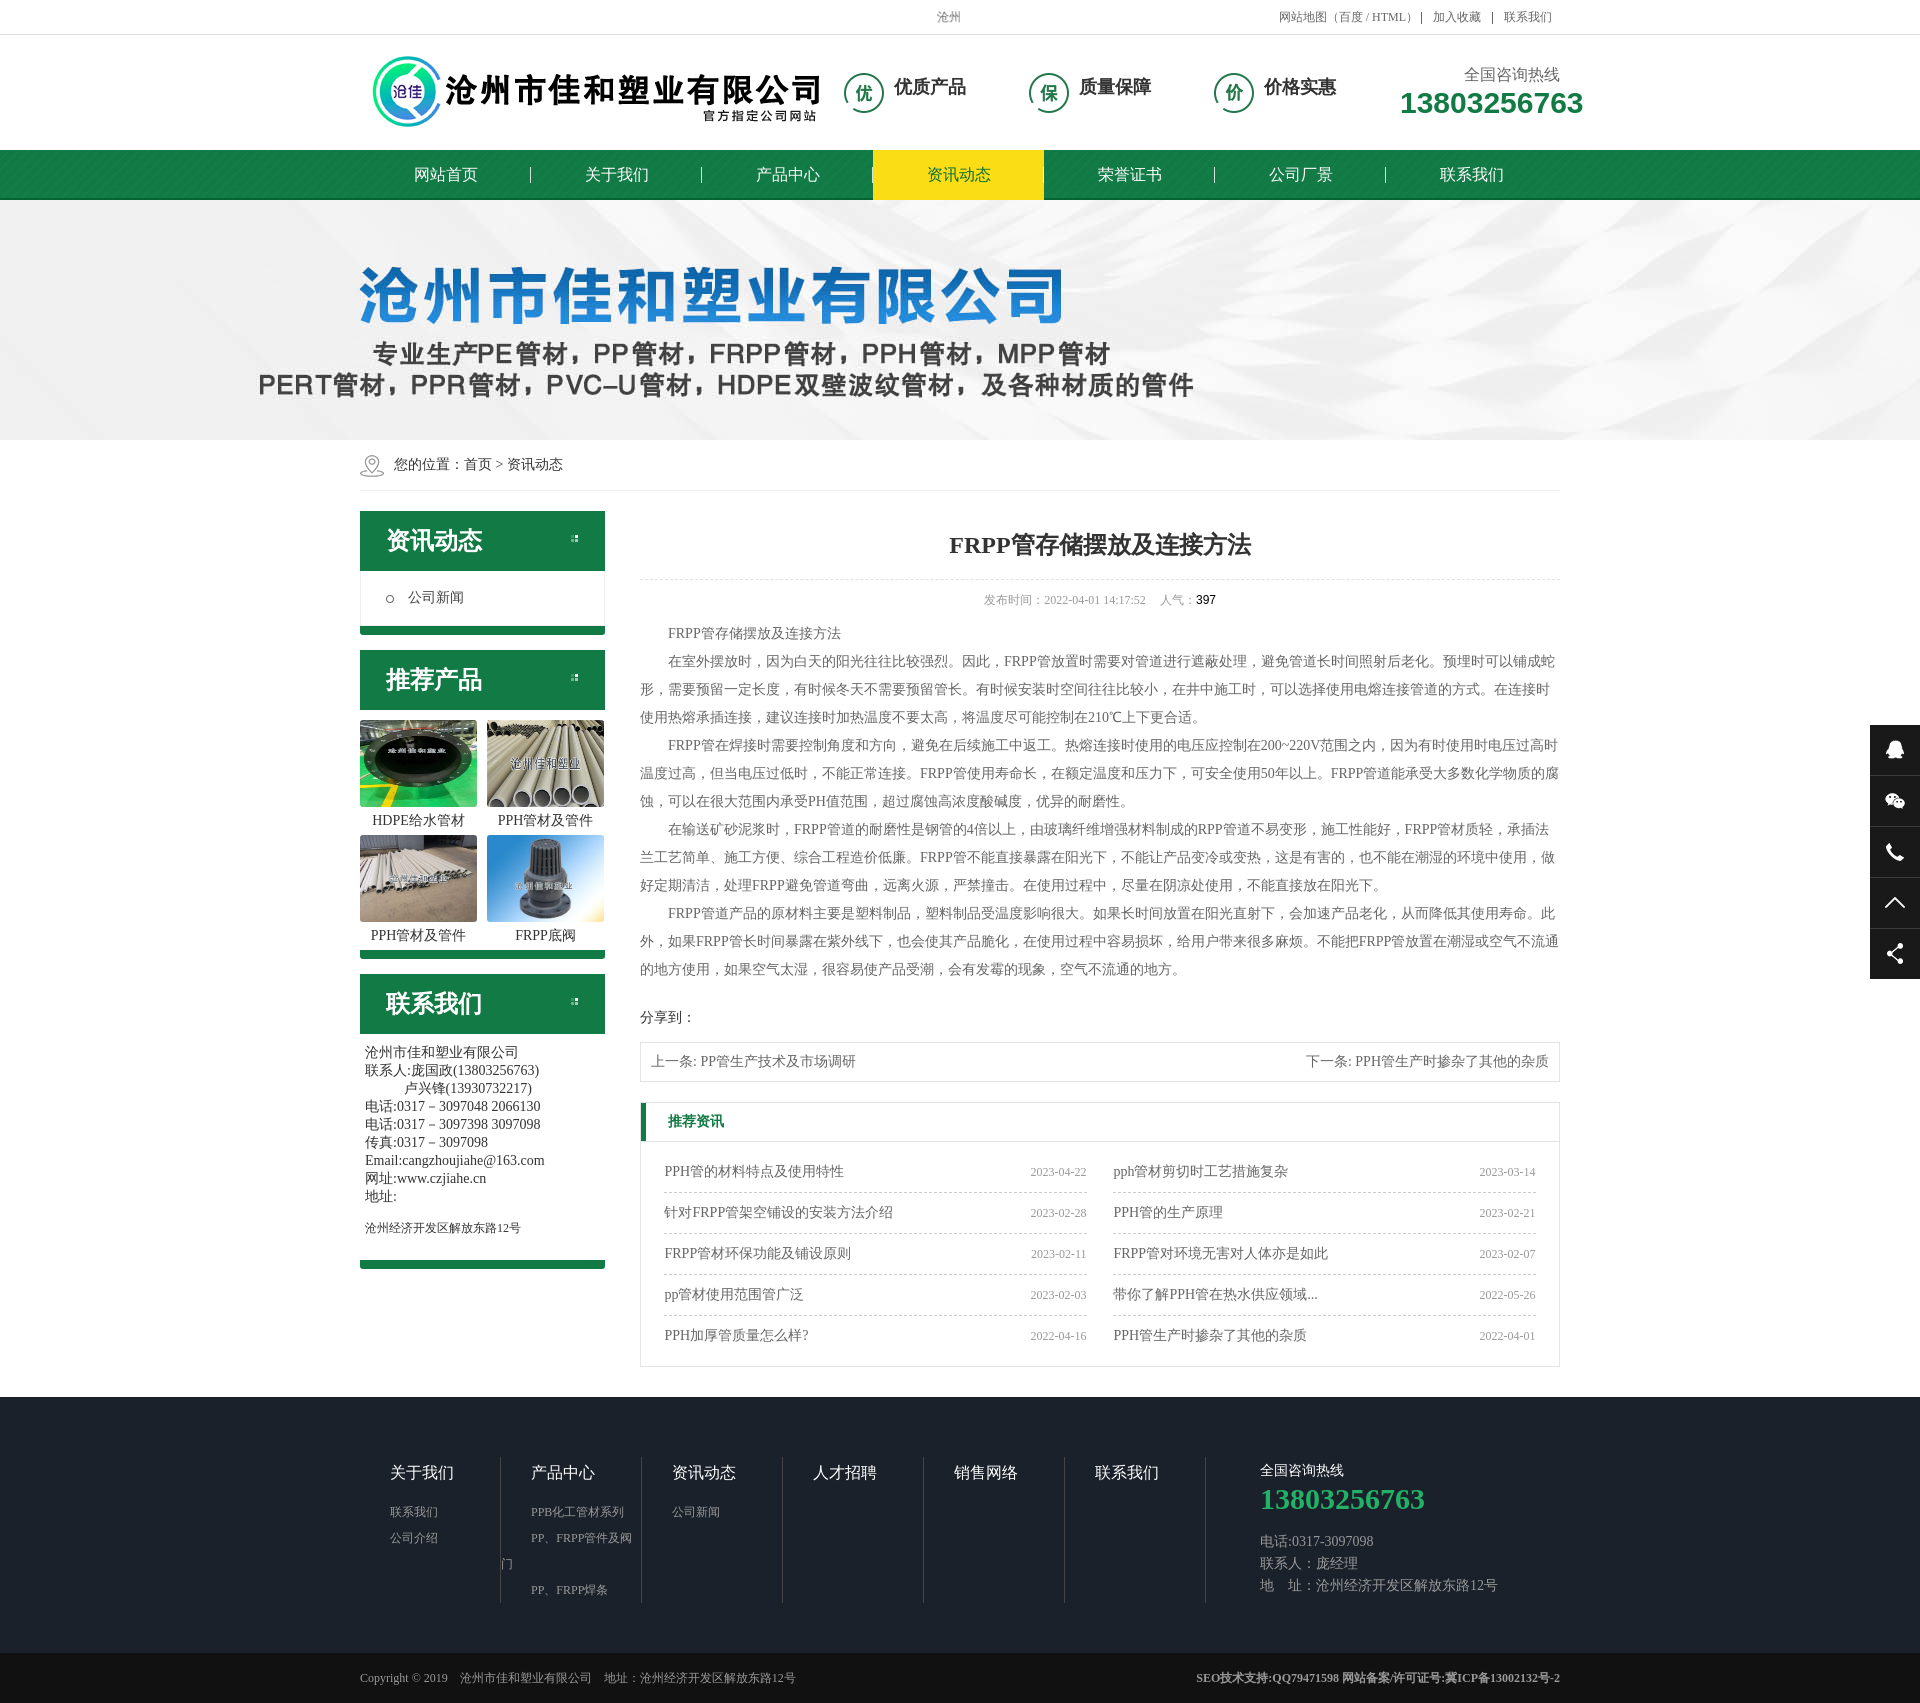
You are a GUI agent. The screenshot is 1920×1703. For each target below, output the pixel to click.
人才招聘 (845, 1472)
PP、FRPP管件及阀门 (566, 1551)
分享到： (668, 1017)
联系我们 (1528, 17)
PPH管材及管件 (545, 774)
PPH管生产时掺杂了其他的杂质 (1452, 1061)
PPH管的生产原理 (1168, 1212)
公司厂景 (1301, 174)
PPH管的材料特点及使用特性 (754, 1171)
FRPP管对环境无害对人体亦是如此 (1220, 1253)
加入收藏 (1457, 17)
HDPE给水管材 (418, 774)
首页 (478, 464)
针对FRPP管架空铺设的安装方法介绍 (778, 1212)
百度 (1351, 17)
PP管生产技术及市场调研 (778, 1061)
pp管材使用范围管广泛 (734, 1294)
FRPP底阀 (545, 889)
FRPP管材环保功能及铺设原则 (757, 1253)
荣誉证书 (1130, 174)
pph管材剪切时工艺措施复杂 (1200, 1171)
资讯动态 (959, 174)
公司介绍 (414, 1538)
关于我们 (617, 174)
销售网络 (986, 1472)
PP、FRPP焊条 (569, 1590)
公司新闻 (425, 597)
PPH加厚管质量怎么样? (736, 1335)
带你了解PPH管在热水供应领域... (1215, 1294)
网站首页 (446, 174)
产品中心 (788, 174)
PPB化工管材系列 (577, 1512)
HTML (1389, 17)
